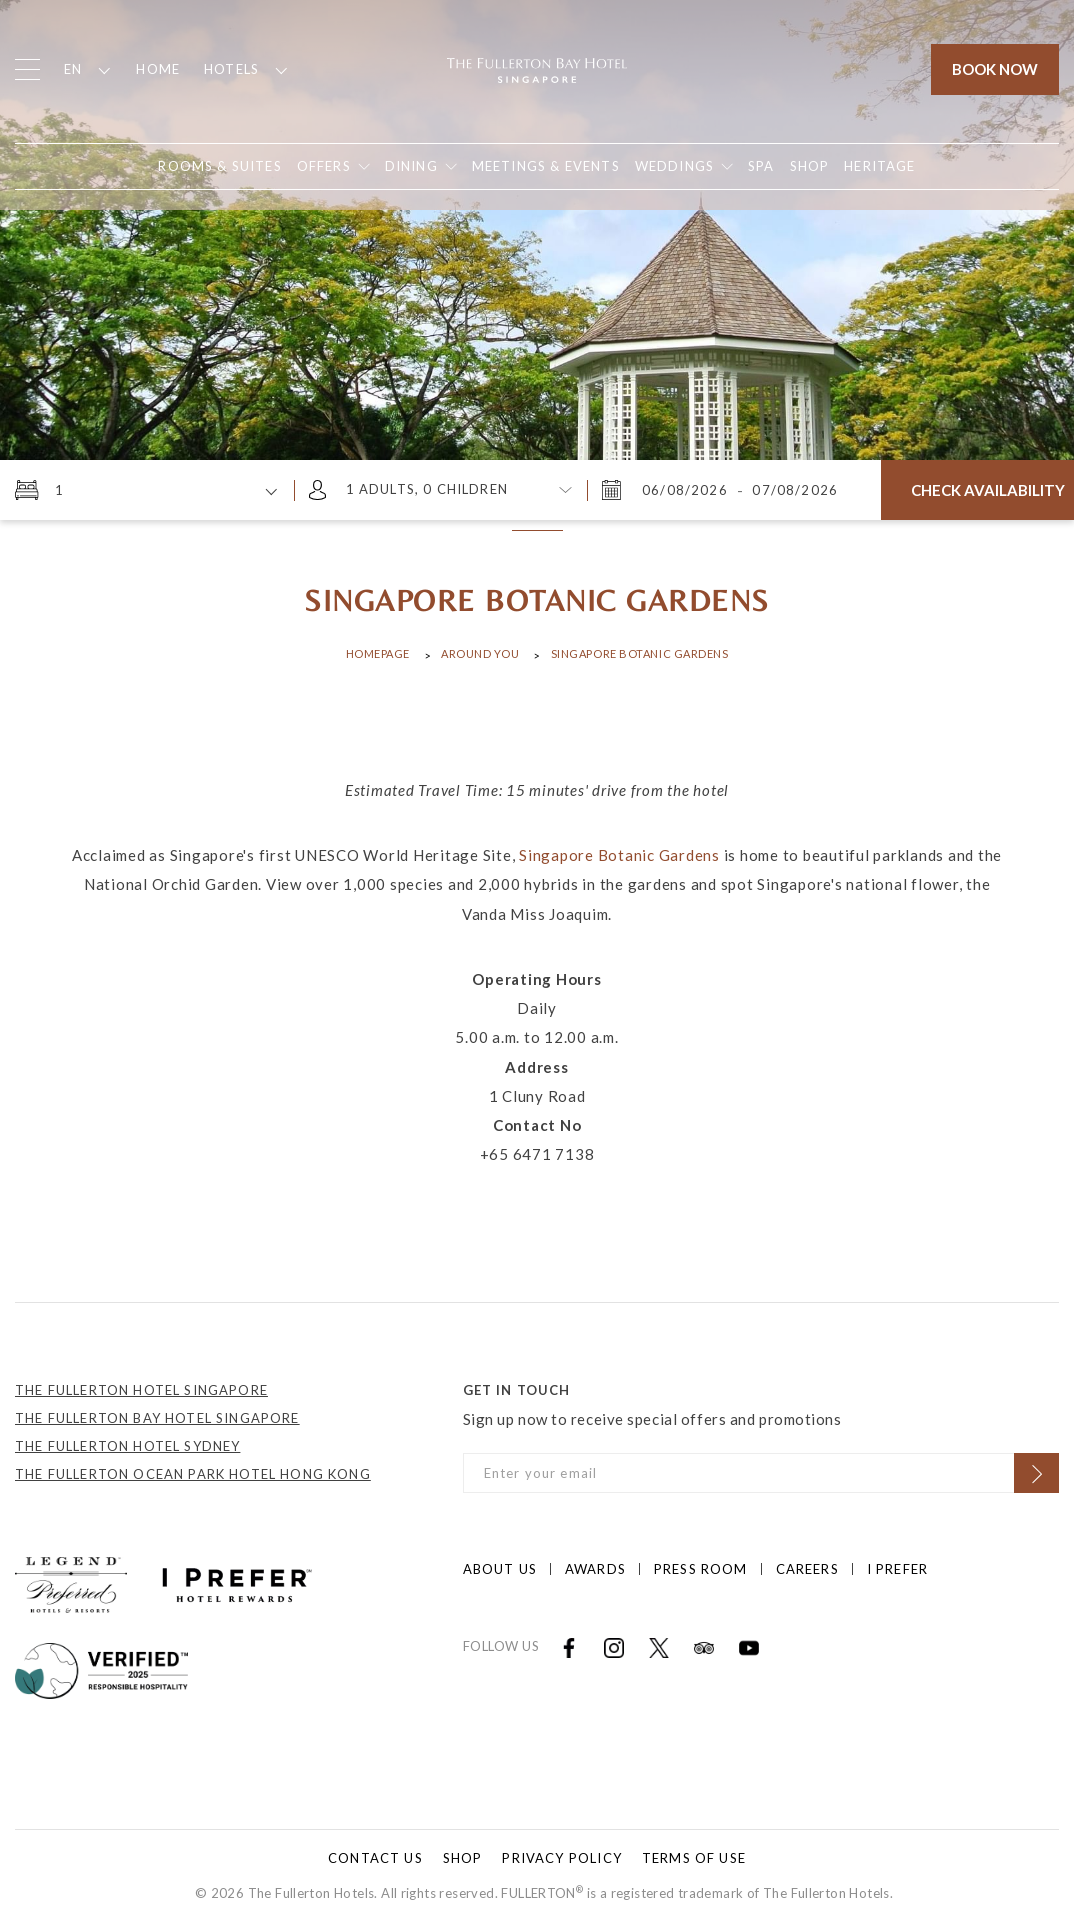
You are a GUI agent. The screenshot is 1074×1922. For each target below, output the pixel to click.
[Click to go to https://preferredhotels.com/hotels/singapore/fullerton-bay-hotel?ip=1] (71, 1582)
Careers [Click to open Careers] (807, 1569)
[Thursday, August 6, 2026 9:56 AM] (687, 490)
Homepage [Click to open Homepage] (378, 653)
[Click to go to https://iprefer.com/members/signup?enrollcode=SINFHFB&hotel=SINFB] (237, 1582)
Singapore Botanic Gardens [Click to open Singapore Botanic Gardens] (640, 653)
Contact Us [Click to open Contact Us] (375, 1858)
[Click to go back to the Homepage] (537, 68)
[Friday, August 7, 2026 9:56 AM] (793, 490)
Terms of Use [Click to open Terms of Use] (694, 1858)
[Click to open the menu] (27, 69)
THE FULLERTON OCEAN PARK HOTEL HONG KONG (193, 1474)
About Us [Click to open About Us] (500, 1569)
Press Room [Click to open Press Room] (701, 1569)
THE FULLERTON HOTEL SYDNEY (127, 1446)
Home (158, 69)
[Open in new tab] (810, 166)
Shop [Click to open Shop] (463, 1858)
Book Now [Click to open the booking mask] (995, 69)
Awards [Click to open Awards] (595, 1569)
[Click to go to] (101, 1668)
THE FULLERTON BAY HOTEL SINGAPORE (157, 1418)
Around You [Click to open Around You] (480, 653)
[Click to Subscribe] (1036, 1473)
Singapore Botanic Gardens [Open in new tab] (619, 855)
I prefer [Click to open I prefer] (897, 1569)
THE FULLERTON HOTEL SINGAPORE (141, 1390)
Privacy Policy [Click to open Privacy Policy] (561, 1858)
